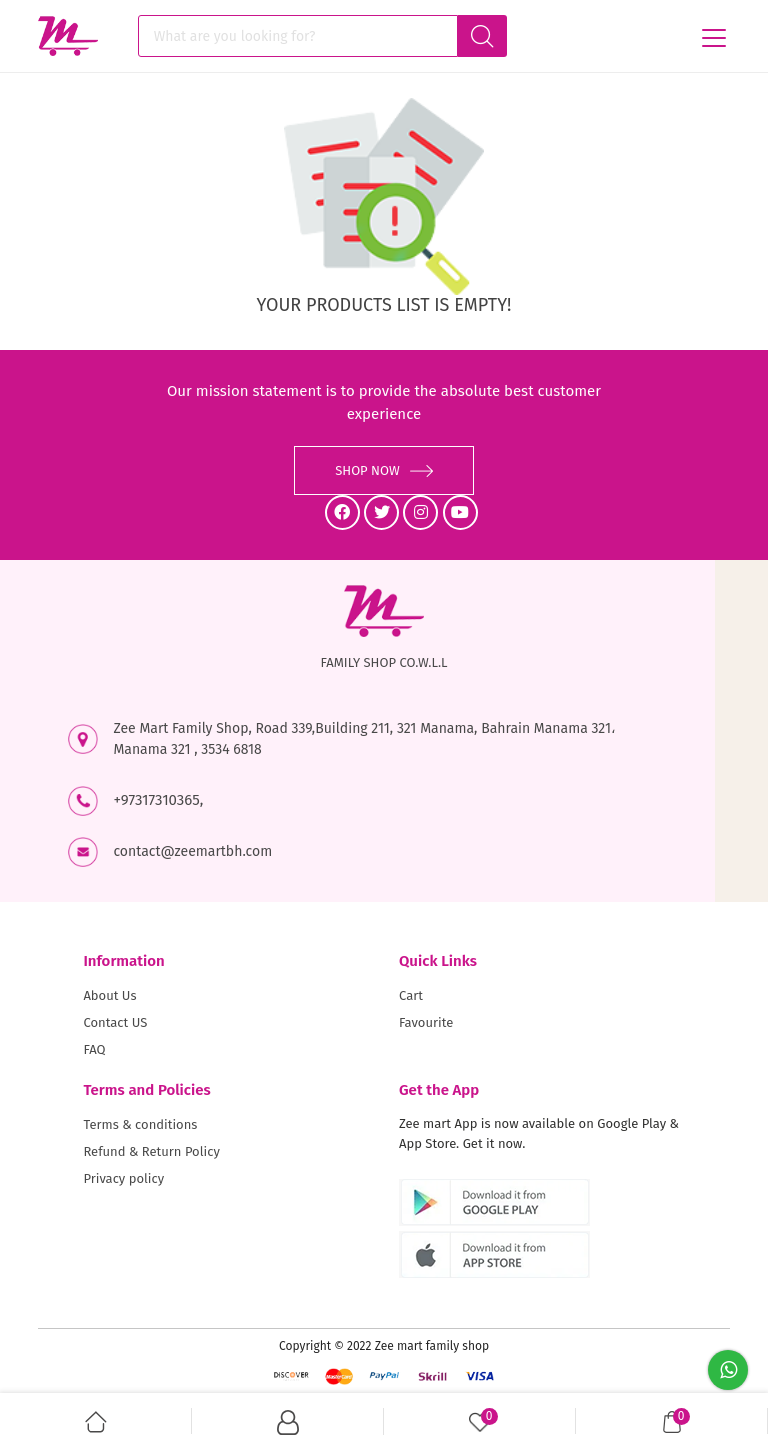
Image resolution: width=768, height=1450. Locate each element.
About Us (109, 995)
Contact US (115, 1022)
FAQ (94, 1049)
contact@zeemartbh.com (192, 851)
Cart (411, 995)
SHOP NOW (384, 470)
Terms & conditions (140, 1124)
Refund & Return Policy (151, 1151)
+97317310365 (156, 800)
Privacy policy (123, 1178)
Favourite (426, 1022)
